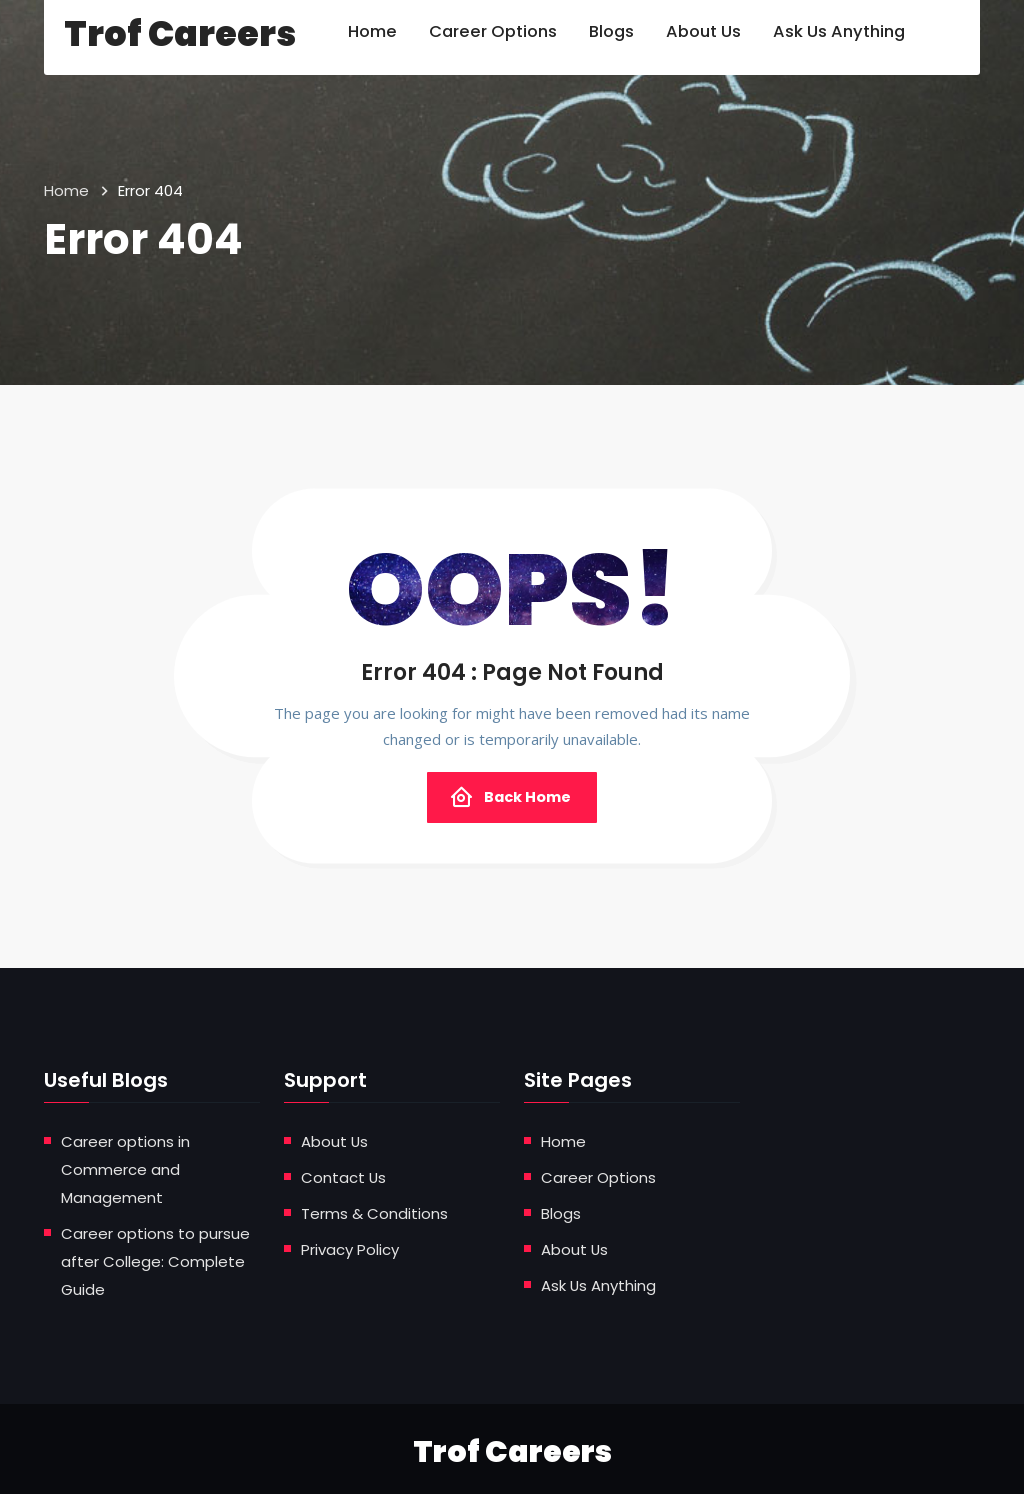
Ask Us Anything (599, 1281)
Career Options (598, 1176)
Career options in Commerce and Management (125, 1168)
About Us (335, 1141)
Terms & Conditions (374, 1211)
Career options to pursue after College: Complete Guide (155, 1257)
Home (66, 190)
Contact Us (344, 1176)
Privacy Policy (350, 1246)
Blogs (561, 1211)
